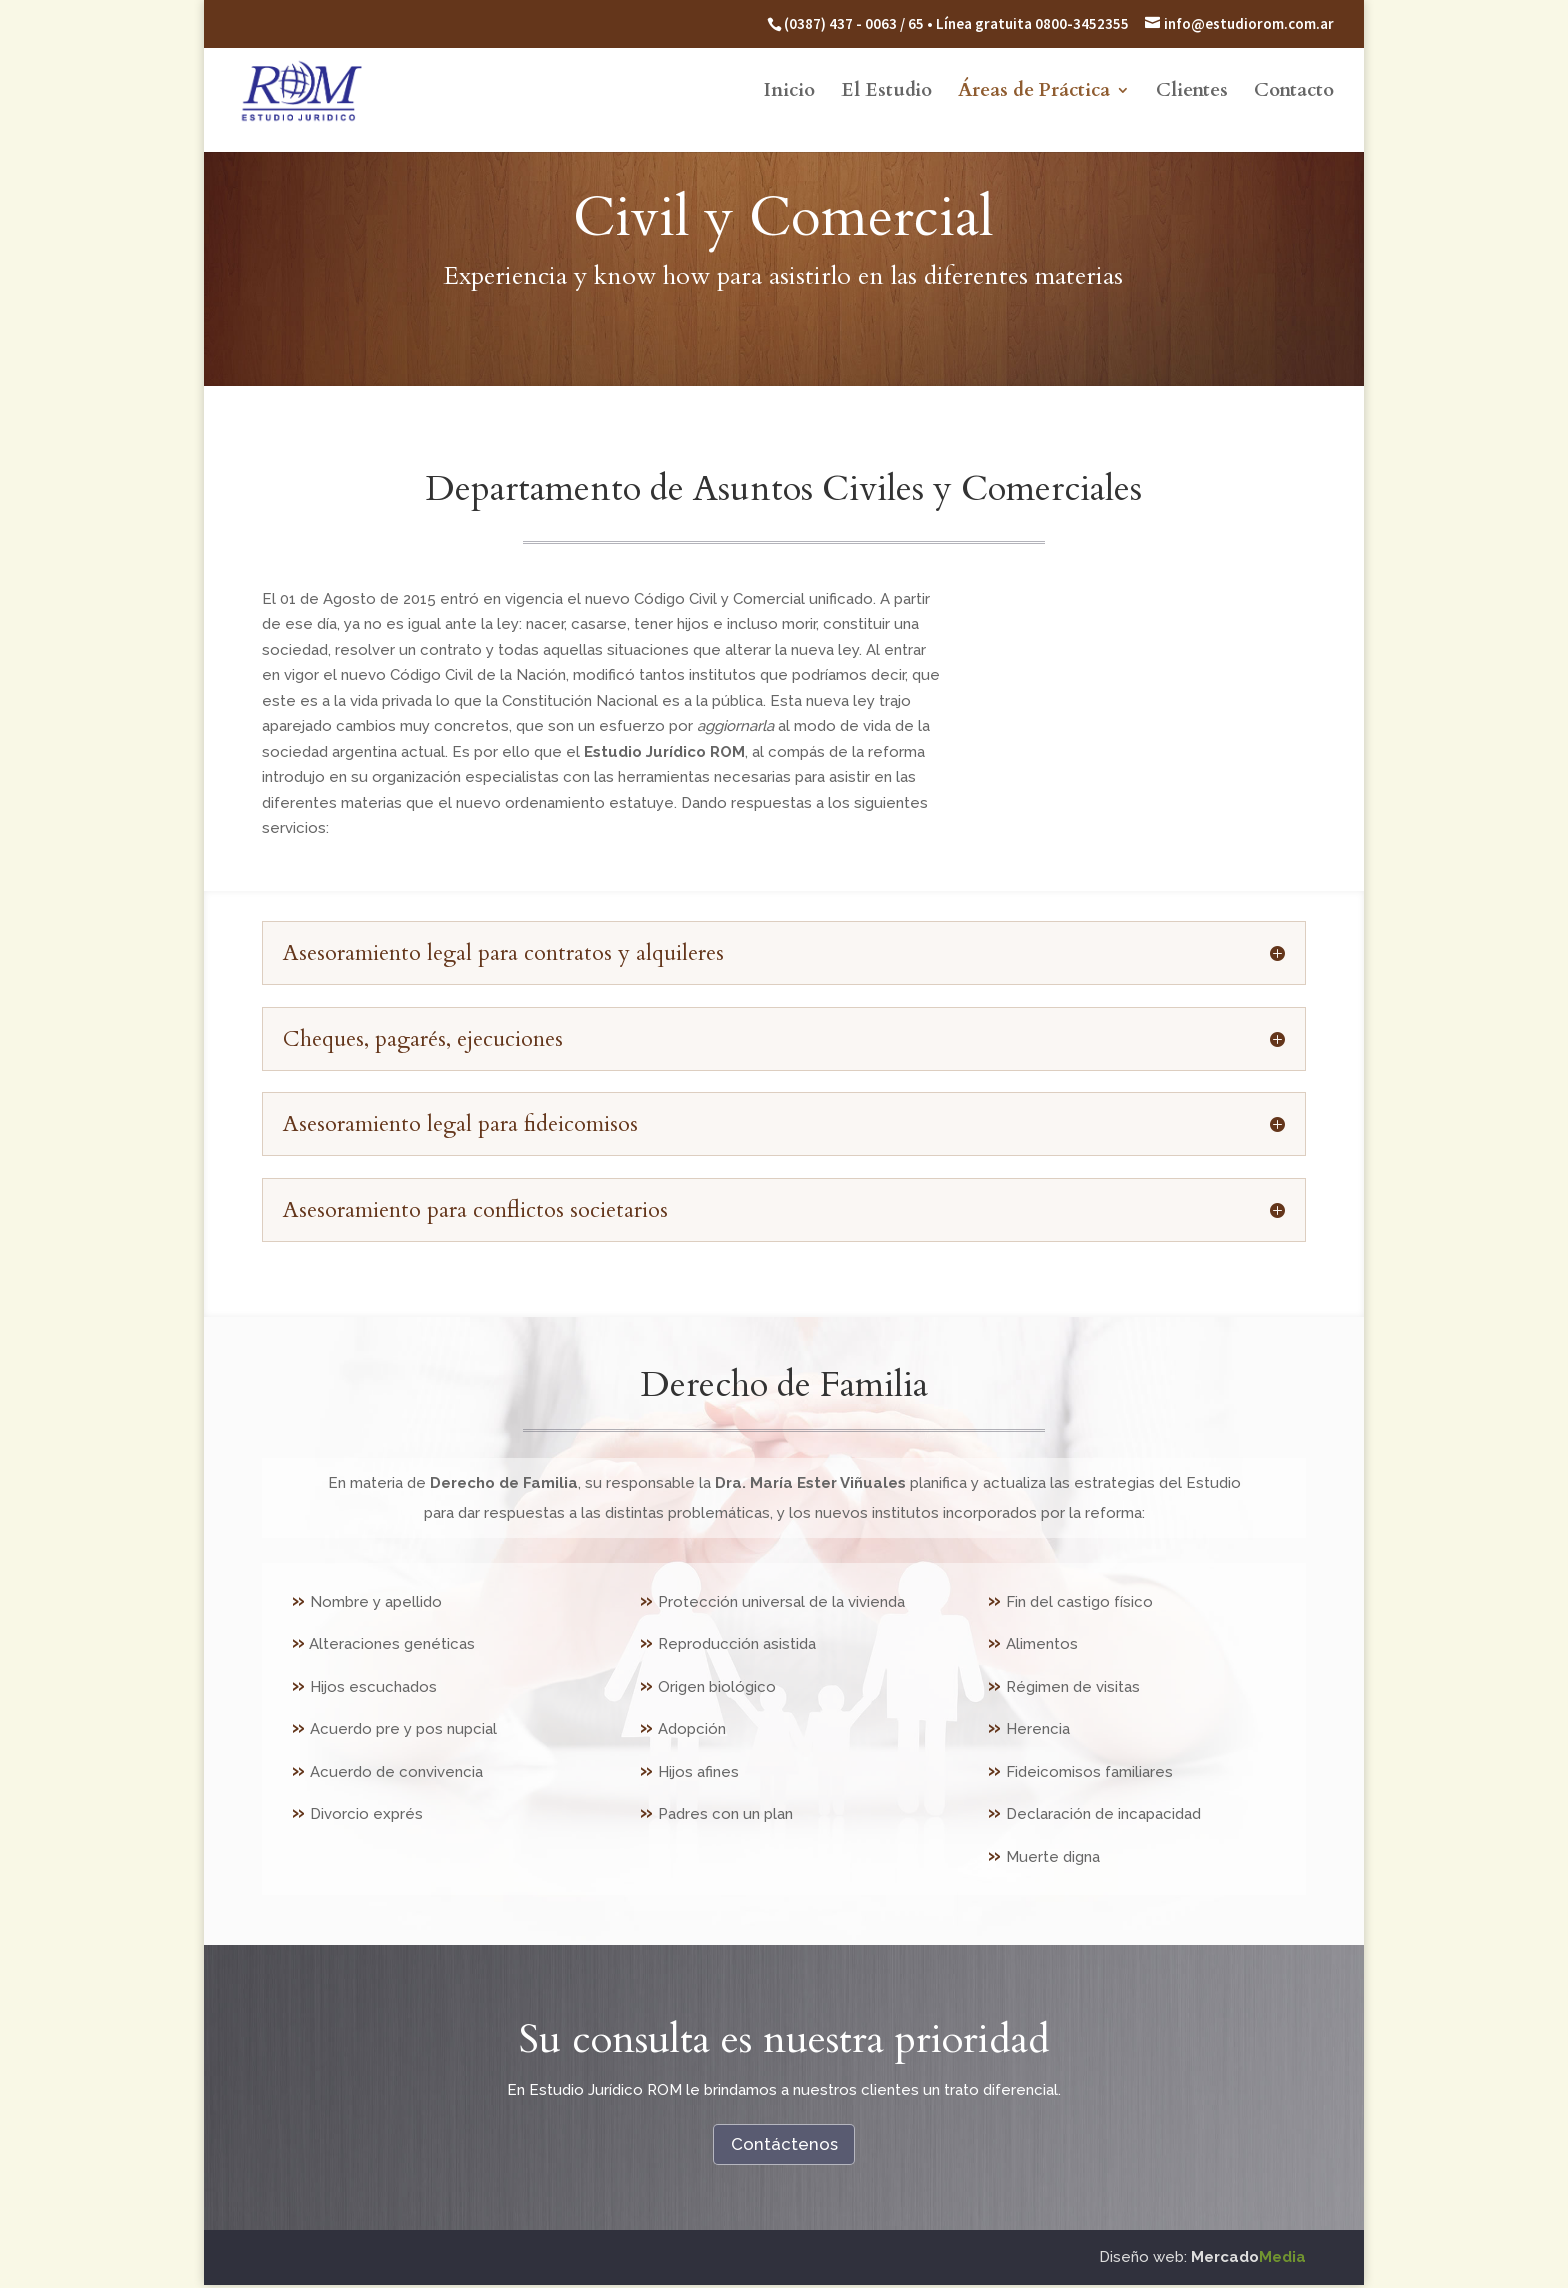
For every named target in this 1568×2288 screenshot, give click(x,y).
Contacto (1294, 95)
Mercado (1248, 2259)
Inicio (789, 95)
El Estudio (886, 95)
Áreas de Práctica (1034, 95)
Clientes (1192, 95)
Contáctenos (784, 2144)
